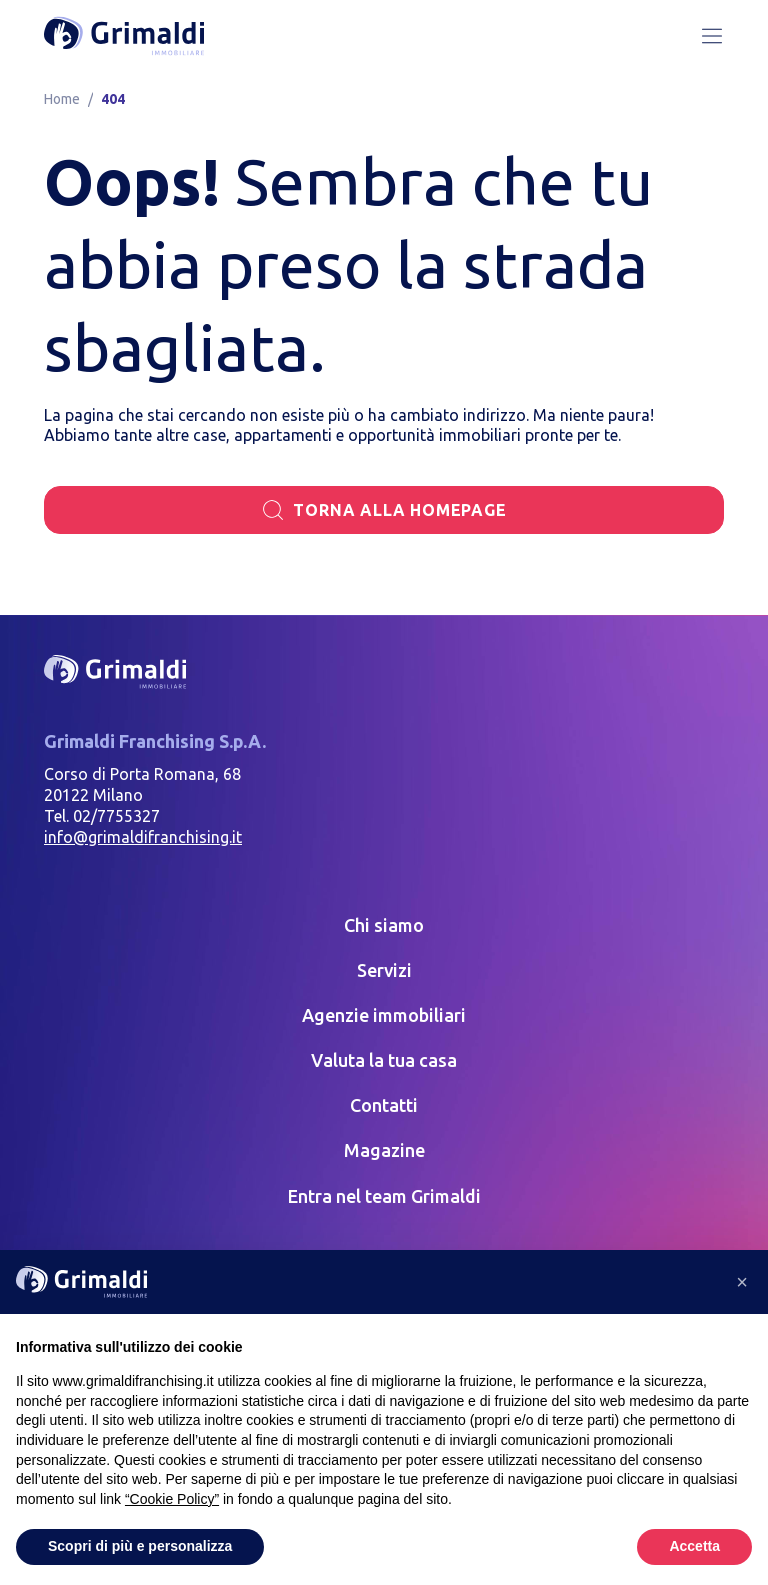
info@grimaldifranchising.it (143, 837)
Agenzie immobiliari (384, 1015)
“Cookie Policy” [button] (172, 1499)
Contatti (384, 1105)
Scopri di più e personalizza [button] (140, 1546)
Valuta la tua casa (384, 1060)
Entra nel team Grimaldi (384, 1196)
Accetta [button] (694, 1546)
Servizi (384, 970)
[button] (742, 1282)
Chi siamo (384, 925)
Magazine (384, 1150)
